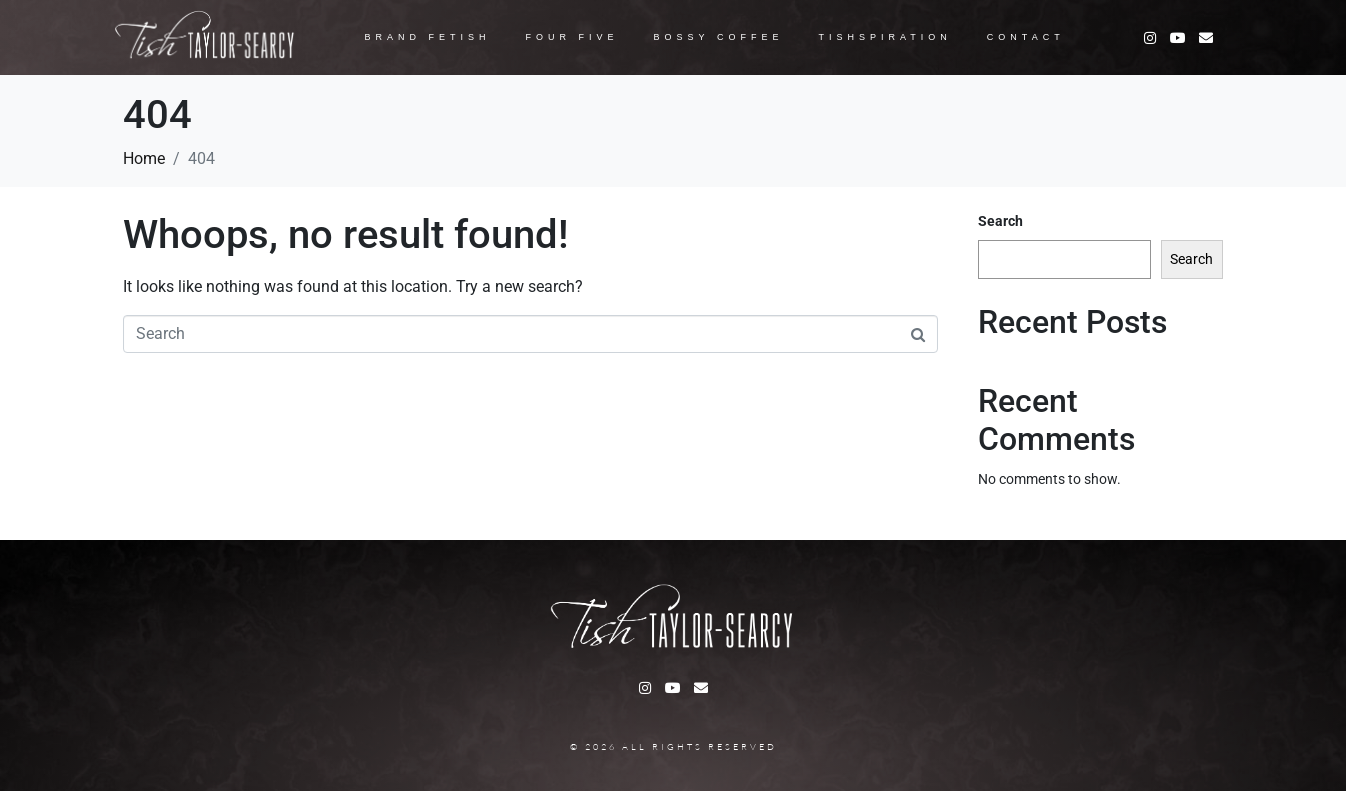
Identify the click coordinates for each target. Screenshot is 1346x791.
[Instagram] (1150, 38)
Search (1000, 221)
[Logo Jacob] (205, 37)
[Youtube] (1178, 38)
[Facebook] (1206, 38)
